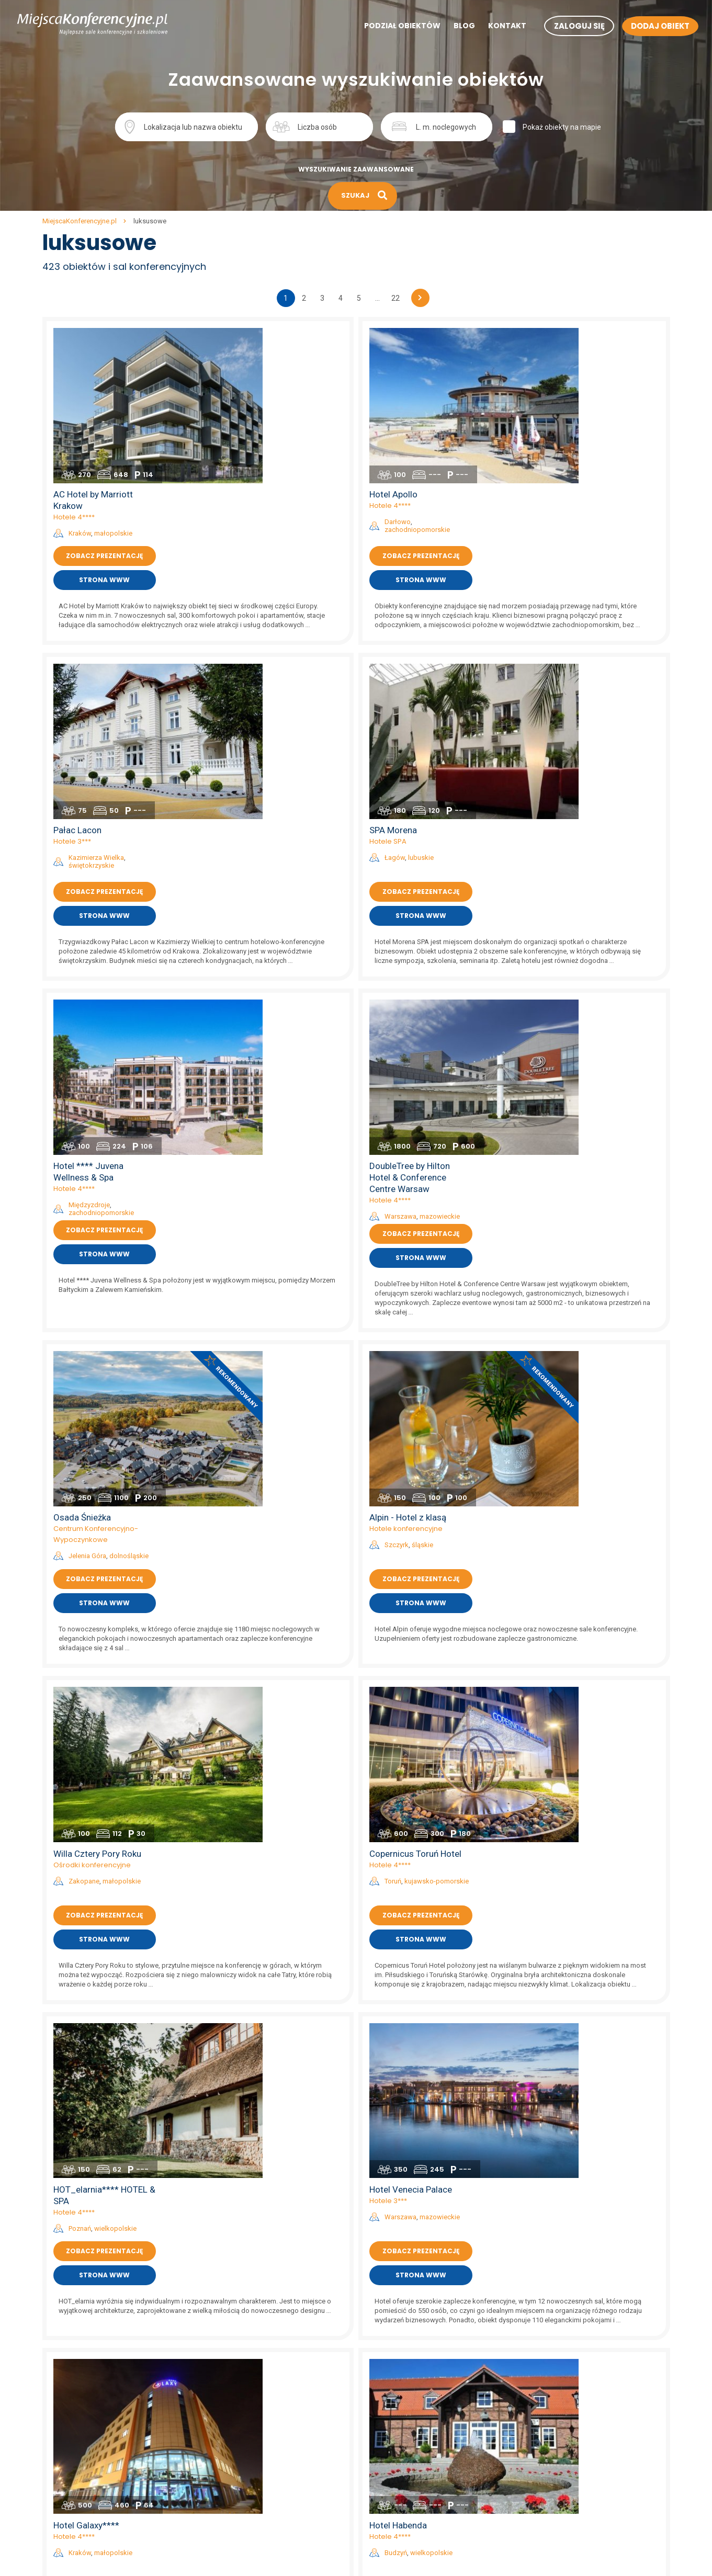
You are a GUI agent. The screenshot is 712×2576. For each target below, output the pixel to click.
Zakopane (254, 1132)
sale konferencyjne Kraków (400, 2331)
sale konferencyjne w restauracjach (571, 2507)
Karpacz (251, 1902)
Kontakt (489, 26)
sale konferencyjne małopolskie (251, 2399)
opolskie (597, 1913)
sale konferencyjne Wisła (397, 2521)
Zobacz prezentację (275, 397)
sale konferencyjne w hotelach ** (568, 2439)
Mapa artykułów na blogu (84, 2439)
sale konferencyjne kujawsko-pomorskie (265, 2344)
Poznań (250, 1333)
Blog (446, 26)
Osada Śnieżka (252, 915)
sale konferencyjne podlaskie (247, 2453)
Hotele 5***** (246, 1886)
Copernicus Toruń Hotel (586, 1104)
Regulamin (60, 2331)
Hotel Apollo (564, 336)
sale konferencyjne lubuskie (245, 2371)
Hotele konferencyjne (577, 926)
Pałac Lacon (248, 526)
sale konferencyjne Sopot (398, 2480)
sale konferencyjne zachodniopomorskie (266, 2534)
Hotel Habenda (569, 1483)
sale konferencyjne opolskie (245, 2426)
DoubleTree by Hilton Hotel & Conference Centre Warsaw (580, 727)
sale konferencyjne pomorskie (249, 2466)
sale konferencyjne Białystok (403, 2466)
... (377, 298)
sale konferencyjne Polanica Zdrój (412, 2453)
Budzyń (567, 1511)
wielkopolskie (286, 1333)
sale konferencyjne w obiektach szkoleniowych (590, 2548)
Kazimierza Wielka (267, 554)
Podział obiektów (384, 26)
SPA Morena (564, 526)
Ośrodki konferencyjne (262, 1115)
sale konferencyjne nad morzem (566, 2331)
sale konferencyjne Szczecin (403, 2399)
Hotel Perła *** (253, 2062)
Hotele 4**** (244, 359)
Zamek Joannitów (576, 1673)
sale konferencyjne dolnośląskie (251, 2331)
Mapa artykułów (69, 2412)
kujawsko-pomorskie (607, 1132)
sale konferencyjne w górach (560, 2358)
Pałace (552, 1897)
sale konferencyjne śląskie (242, 2480)
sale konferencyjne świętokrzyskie (255, 2494)
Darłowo (569, 364)
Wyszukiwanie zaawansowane (356, 169)
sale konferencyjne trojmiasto (562, 2371)
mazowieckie (611, 766)
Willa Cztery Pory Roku (268, 1104)
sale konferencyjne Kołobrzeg (405, 2439)
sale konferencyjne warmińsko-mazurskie (268, 2507)
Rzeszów (569, 2089)
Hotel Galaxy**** (257, 1483)
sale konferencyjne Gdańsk (400, 2371)
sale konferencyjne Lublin (398, 2494)
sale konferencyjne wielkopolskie (253, 2521)
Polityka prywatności (76, 2344)
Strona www (275, 421)
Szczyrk (568, 942)
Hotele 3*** (243, 537)
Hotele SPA (559, 537)
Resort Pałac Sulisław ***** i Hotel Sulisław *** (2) (589, 1874)
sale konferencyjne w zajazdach (566, 2521)
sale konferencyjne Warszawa (406, 2344)
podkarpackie (607, 2089)
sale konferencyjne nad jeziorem (567, 2385)
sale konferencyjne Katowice (403, 2507)
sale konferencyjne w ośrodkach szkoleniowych (591, 2562)
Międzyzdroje (259, 754)
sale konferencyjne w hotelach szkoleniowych (588, 2534)
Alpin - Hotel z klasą (578, 915)
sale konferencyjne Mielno (399, 2534)
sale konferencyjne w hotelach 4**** (573, 2412)
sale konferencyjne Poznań (401, 2385)
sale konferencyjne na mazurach (567, 2344)
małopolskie (284, 375)
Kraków (250, 375)
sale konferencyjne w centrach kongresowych (588, 2466)
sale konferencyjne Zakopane (405, 2412)
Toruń (564, 1132)
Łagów (566, 554)
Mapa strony (63, 2426)
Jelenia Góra (258, 953)
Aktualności (61, 2385)
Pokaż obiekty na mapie (607, 127)
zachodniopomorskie (588, 372)
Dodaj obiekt (62, 2399)
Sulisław (568, 1913)
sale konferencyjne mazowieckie (253, 2412)
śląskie (593, 942)
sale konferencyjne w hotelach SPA (571, 2453)
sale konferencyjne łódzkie (243, 2385)
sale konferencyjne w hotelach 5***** (575, 2399)
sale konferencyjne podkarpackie (253, 2439)
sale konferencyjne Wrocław (402, 2358)
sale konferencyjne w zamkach (564, 2480)
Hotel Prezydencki (575, 2062)
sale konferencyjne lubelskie (245, 2358)
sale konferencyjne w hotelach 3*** (571, 2426)
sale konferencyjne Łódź (396, 2426)
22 (395, 298)
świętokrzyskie (262, 561)
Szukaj (499, 126)
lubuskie (592, 554)
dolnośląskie (299, 953)
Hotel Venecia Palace (581, 1294)
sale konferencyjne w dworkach (565, 2494)
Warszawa (571, 766)
